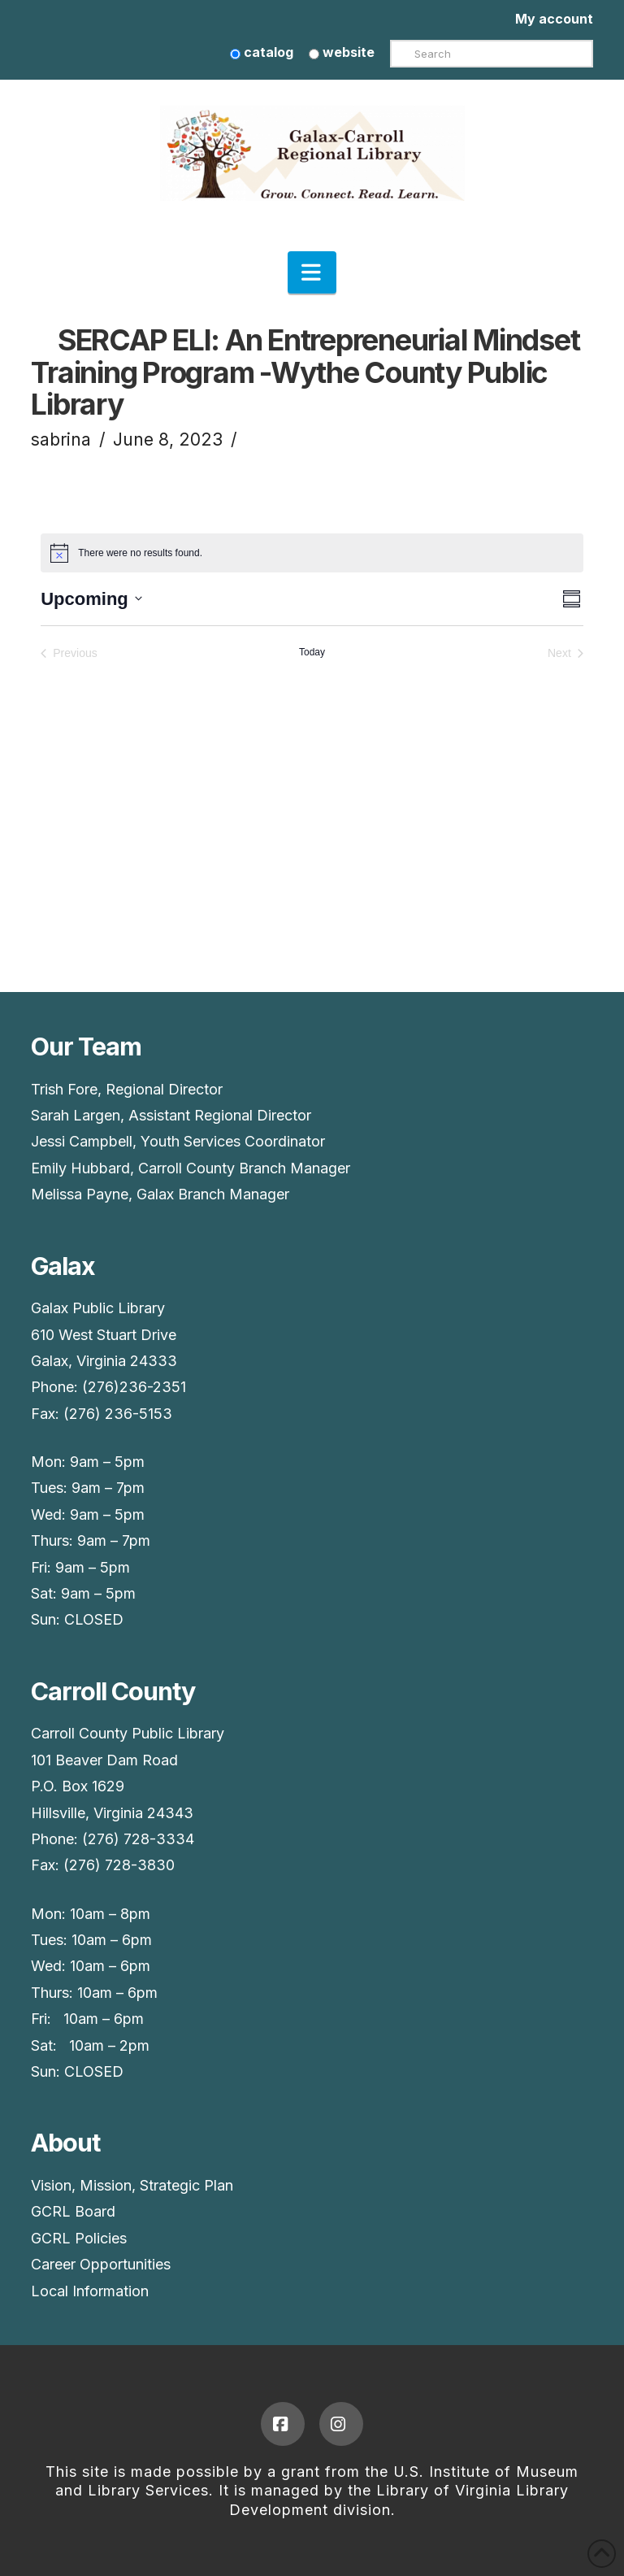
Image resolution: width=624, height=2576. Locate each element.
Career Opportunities (101, 2264)
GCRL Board (73, 2211)
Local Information (90, 2291)
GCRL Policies (79, 2238)
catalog (261, 52)
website (342, 52)
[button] (312, 272)
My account (554, 19)
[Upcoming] (91, 598)
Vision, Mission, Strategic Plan (132, 2185)
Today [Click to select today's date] (312, 652)
